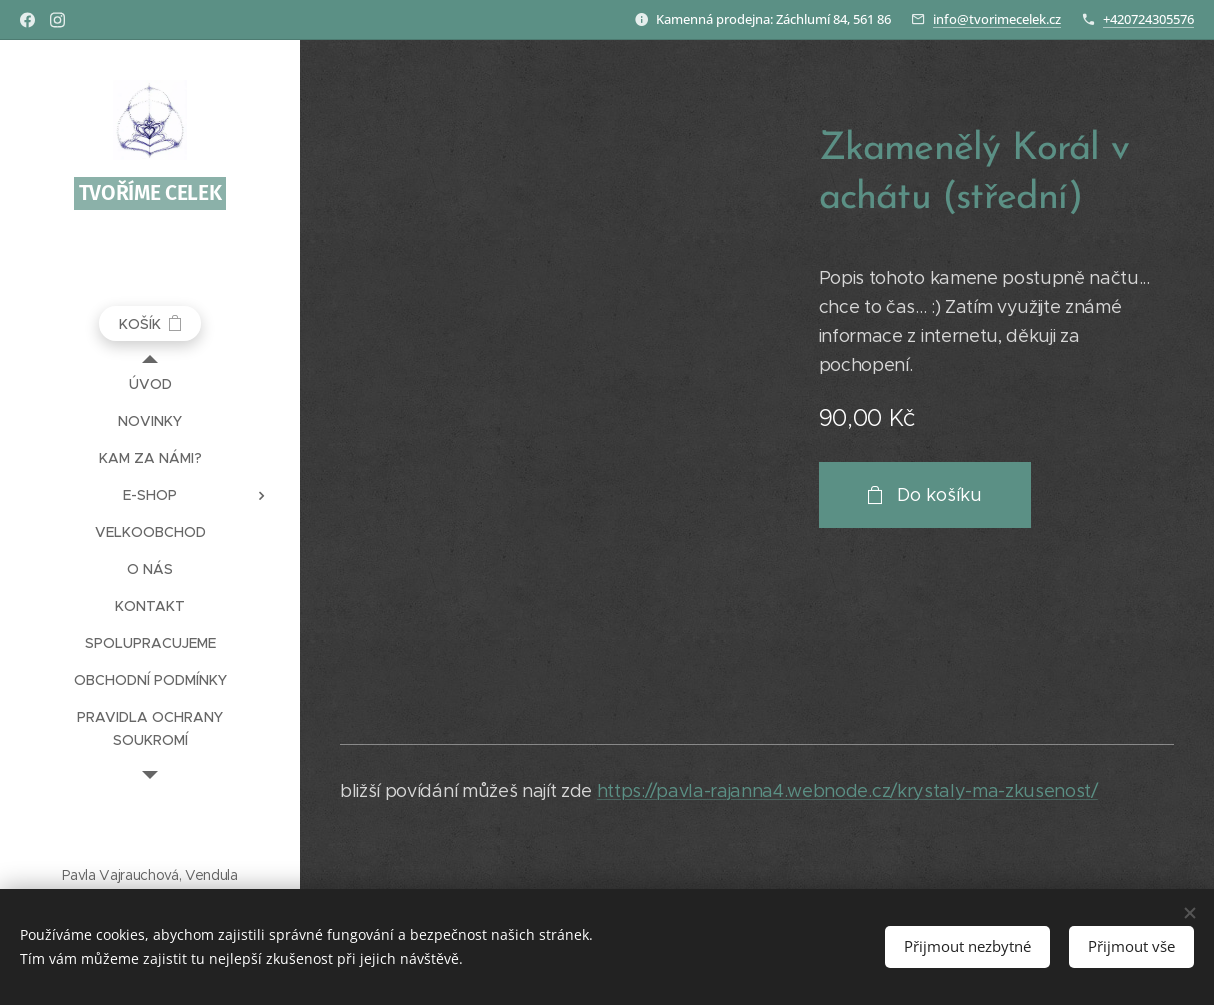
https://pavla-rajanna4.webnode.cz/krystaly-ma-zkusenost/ (847, 791)
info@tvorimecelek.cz (997, 19)
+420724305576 (1148, 19)
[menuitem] (150, 384)
